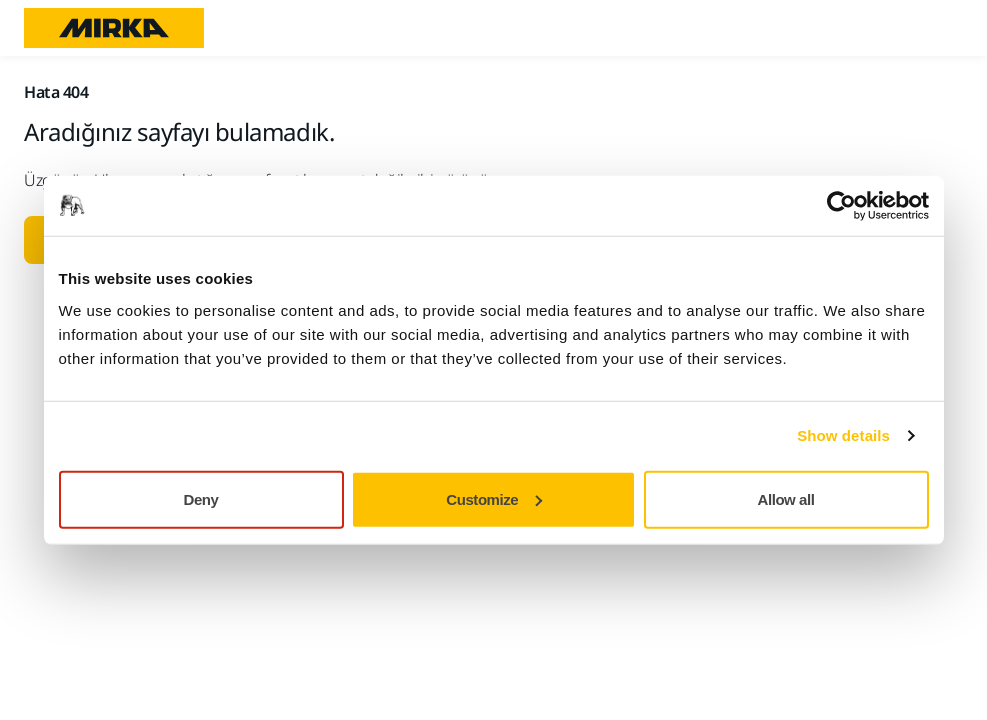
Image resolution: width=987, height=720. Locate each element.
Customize (494, 498)
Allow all (786, 498)
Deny (201, 498)
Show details (843, 435)
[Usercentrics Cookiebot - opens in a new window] (841, 206)
